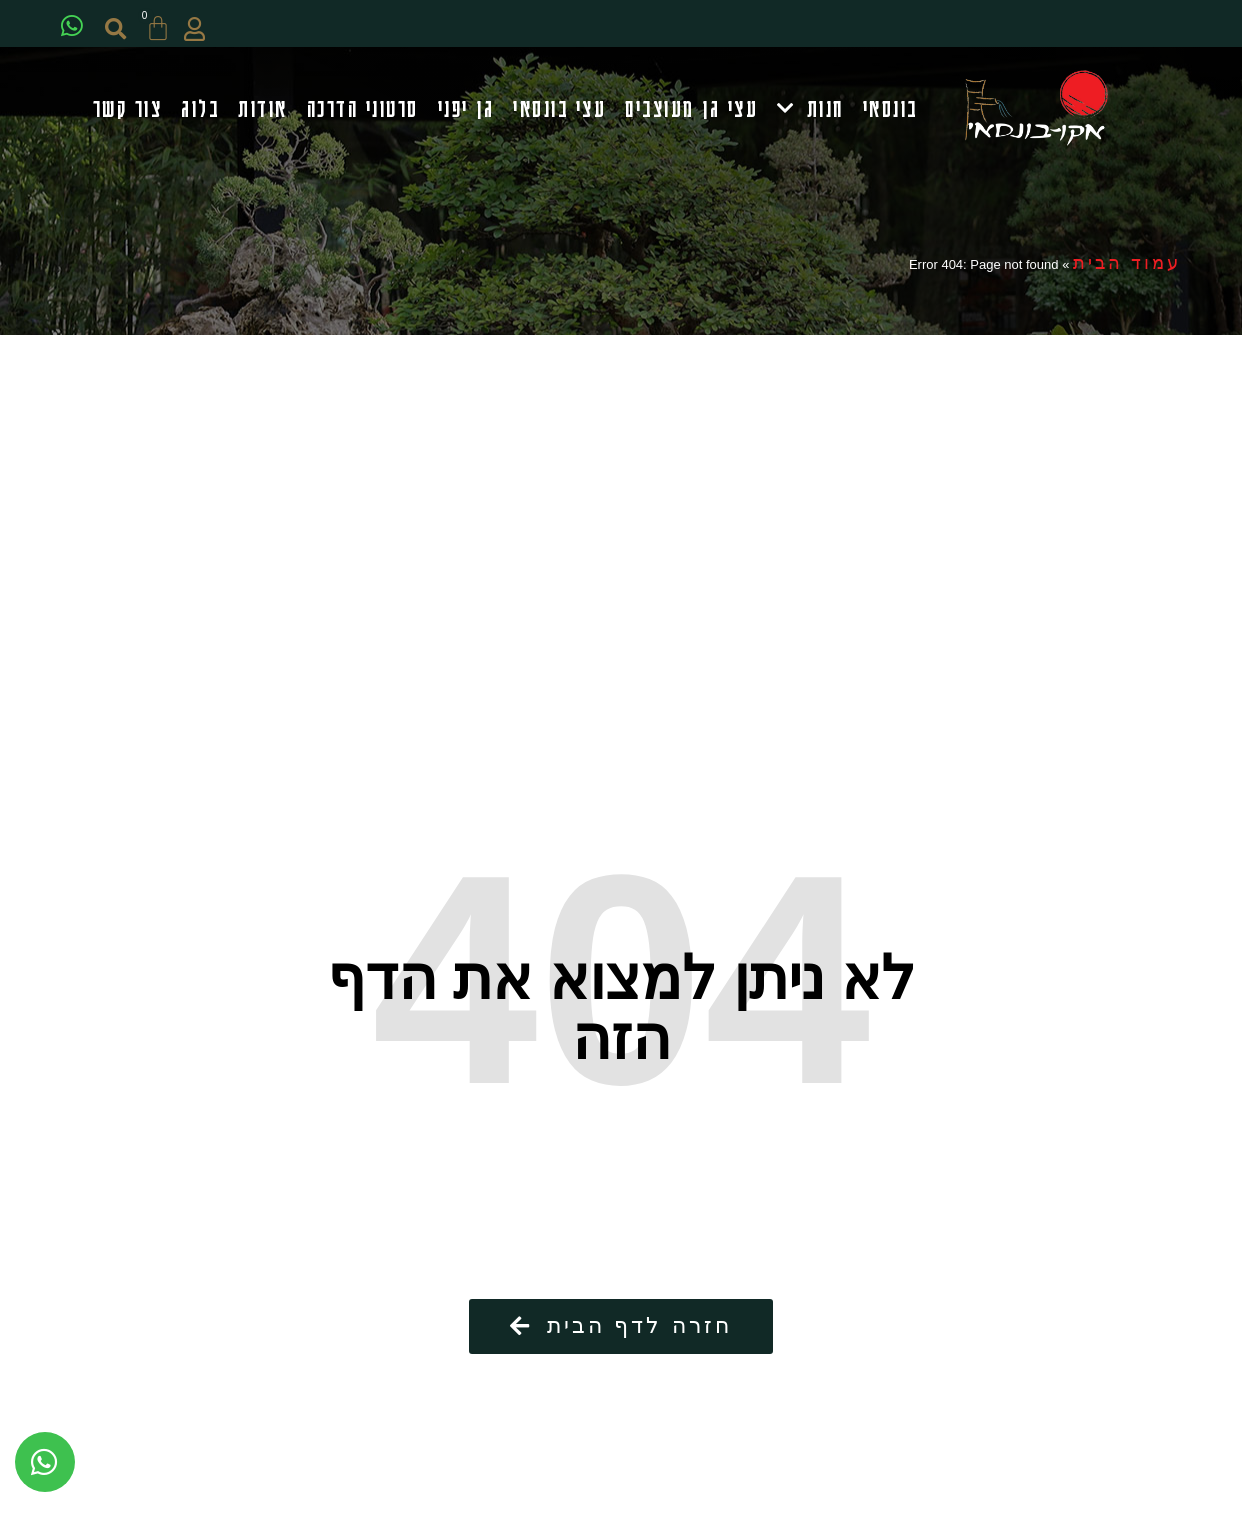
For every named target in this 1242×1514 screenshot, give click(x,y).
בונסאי (890, 108)
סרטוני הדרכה (363, 108)
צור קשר (128, 108)
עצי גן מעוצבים (691, 108)
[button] (121, 29)
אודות (263, 108)
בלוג (200, 108)
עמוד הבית (1127, 266)
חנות (810, 109)
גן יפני (466, 108)
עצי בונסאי (559, 108)
